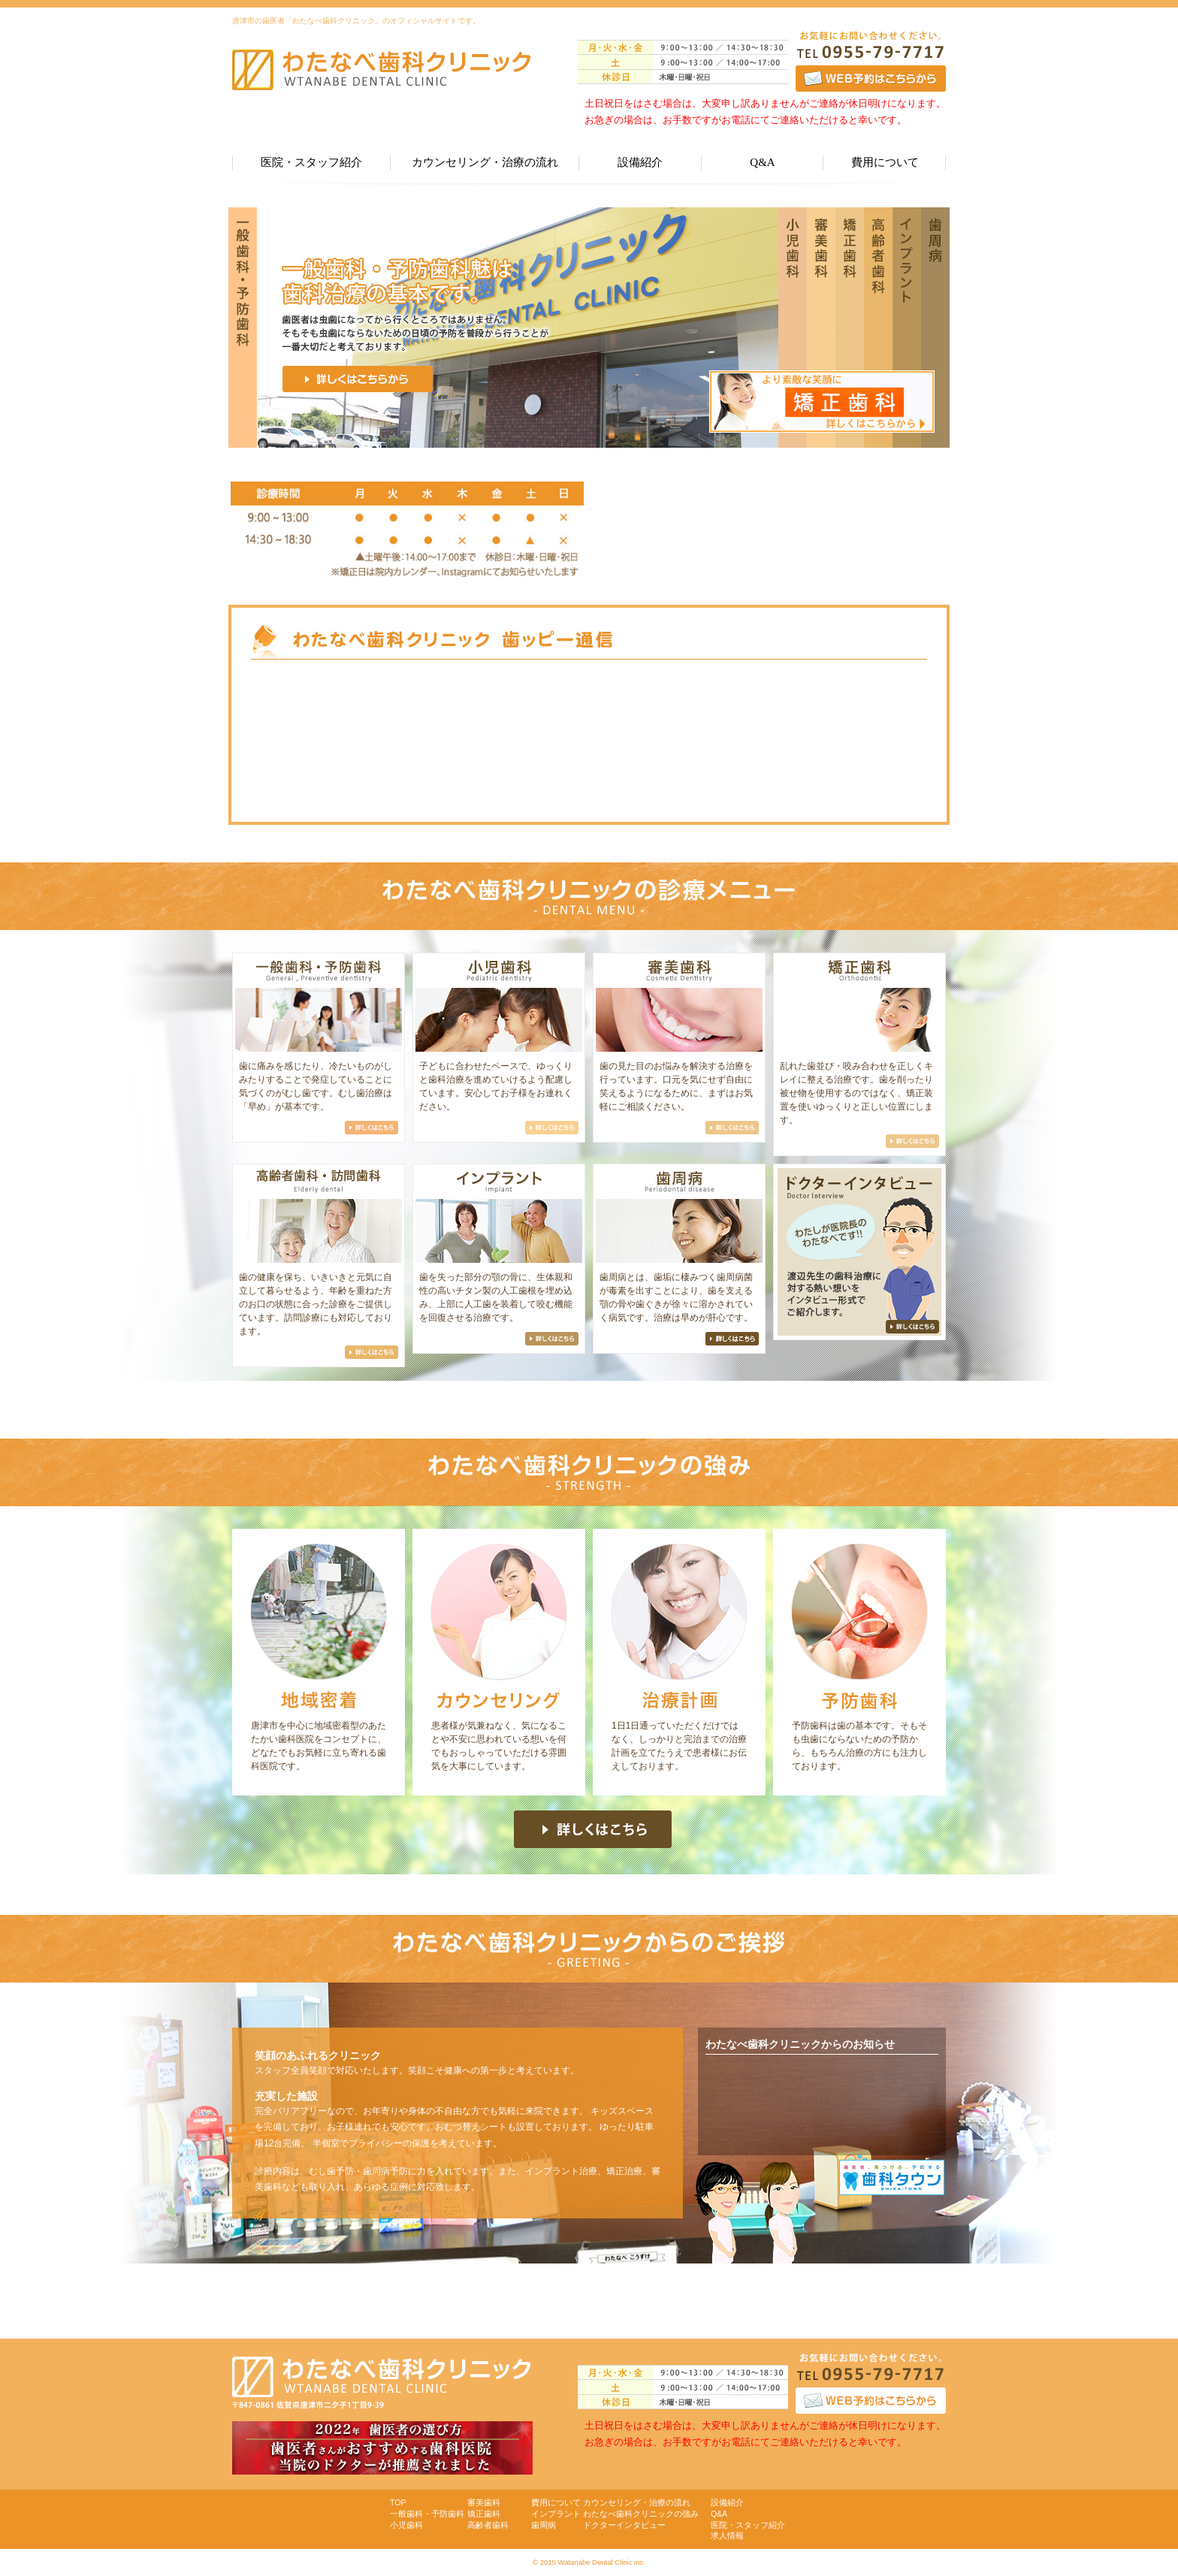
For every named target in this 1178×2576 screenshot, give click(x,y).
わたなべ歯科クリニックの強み (641, 2513)
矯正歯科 (483, 2513)
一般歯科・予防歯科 (427, 2513)
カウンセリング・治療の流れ (485, 162)
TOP (398, 2502)
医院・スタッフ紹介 (311, 162)
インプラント (556, 2513)
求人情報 (727, 2535)
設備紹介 (640, 162)
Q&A (762, 162)
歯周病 (543, 2524)
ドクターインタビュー (624, 2524)
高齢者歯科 (488, 2524)
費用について (885, 162)
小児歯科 (406, 2524)
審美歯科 (483, 2502)
